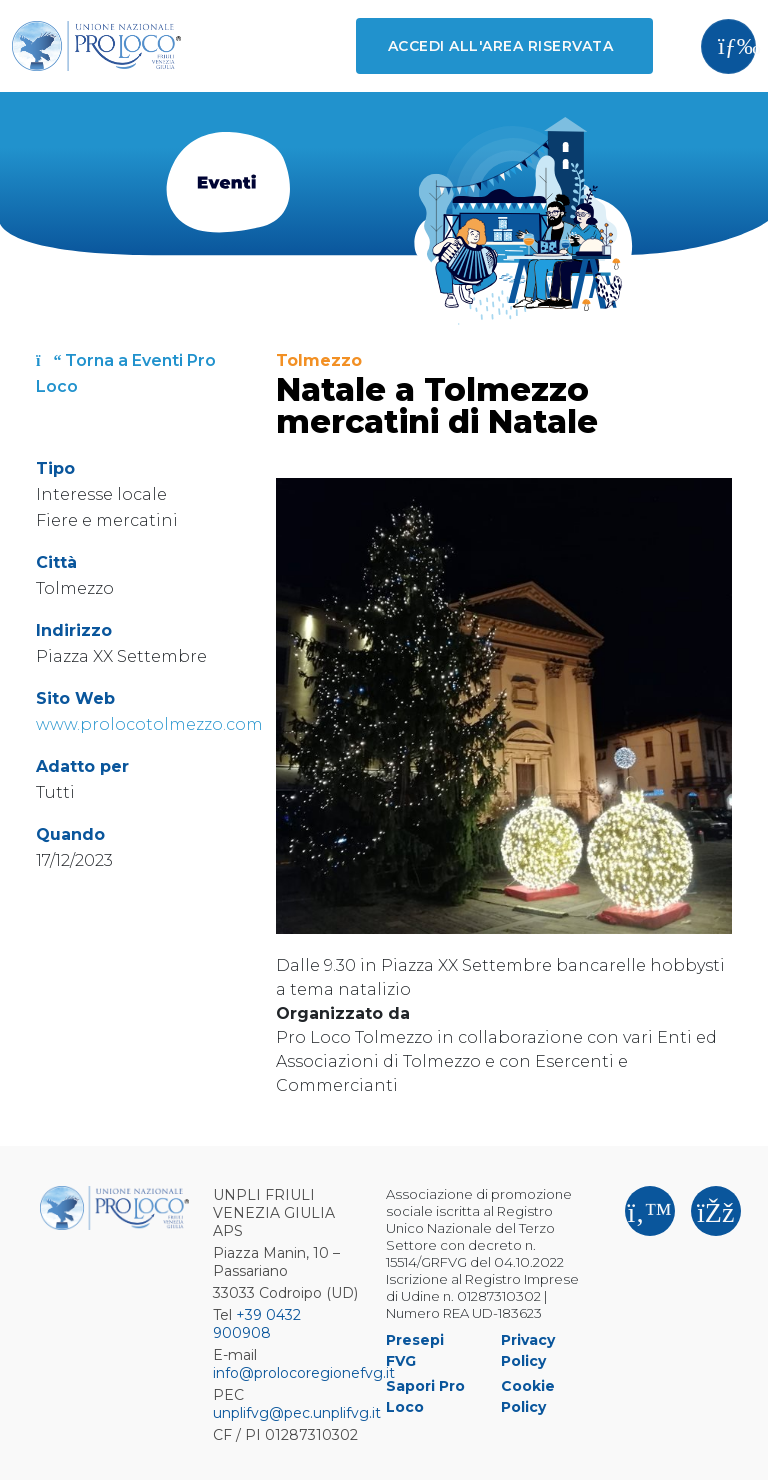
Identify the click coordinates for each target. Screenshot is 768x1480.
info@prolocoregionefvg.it (304, 1373)
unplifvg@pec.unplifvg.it (297, 1413)
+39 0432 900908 (257, 1324)
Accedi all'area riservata (500, 46)
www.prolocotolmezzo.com (149, 724)
